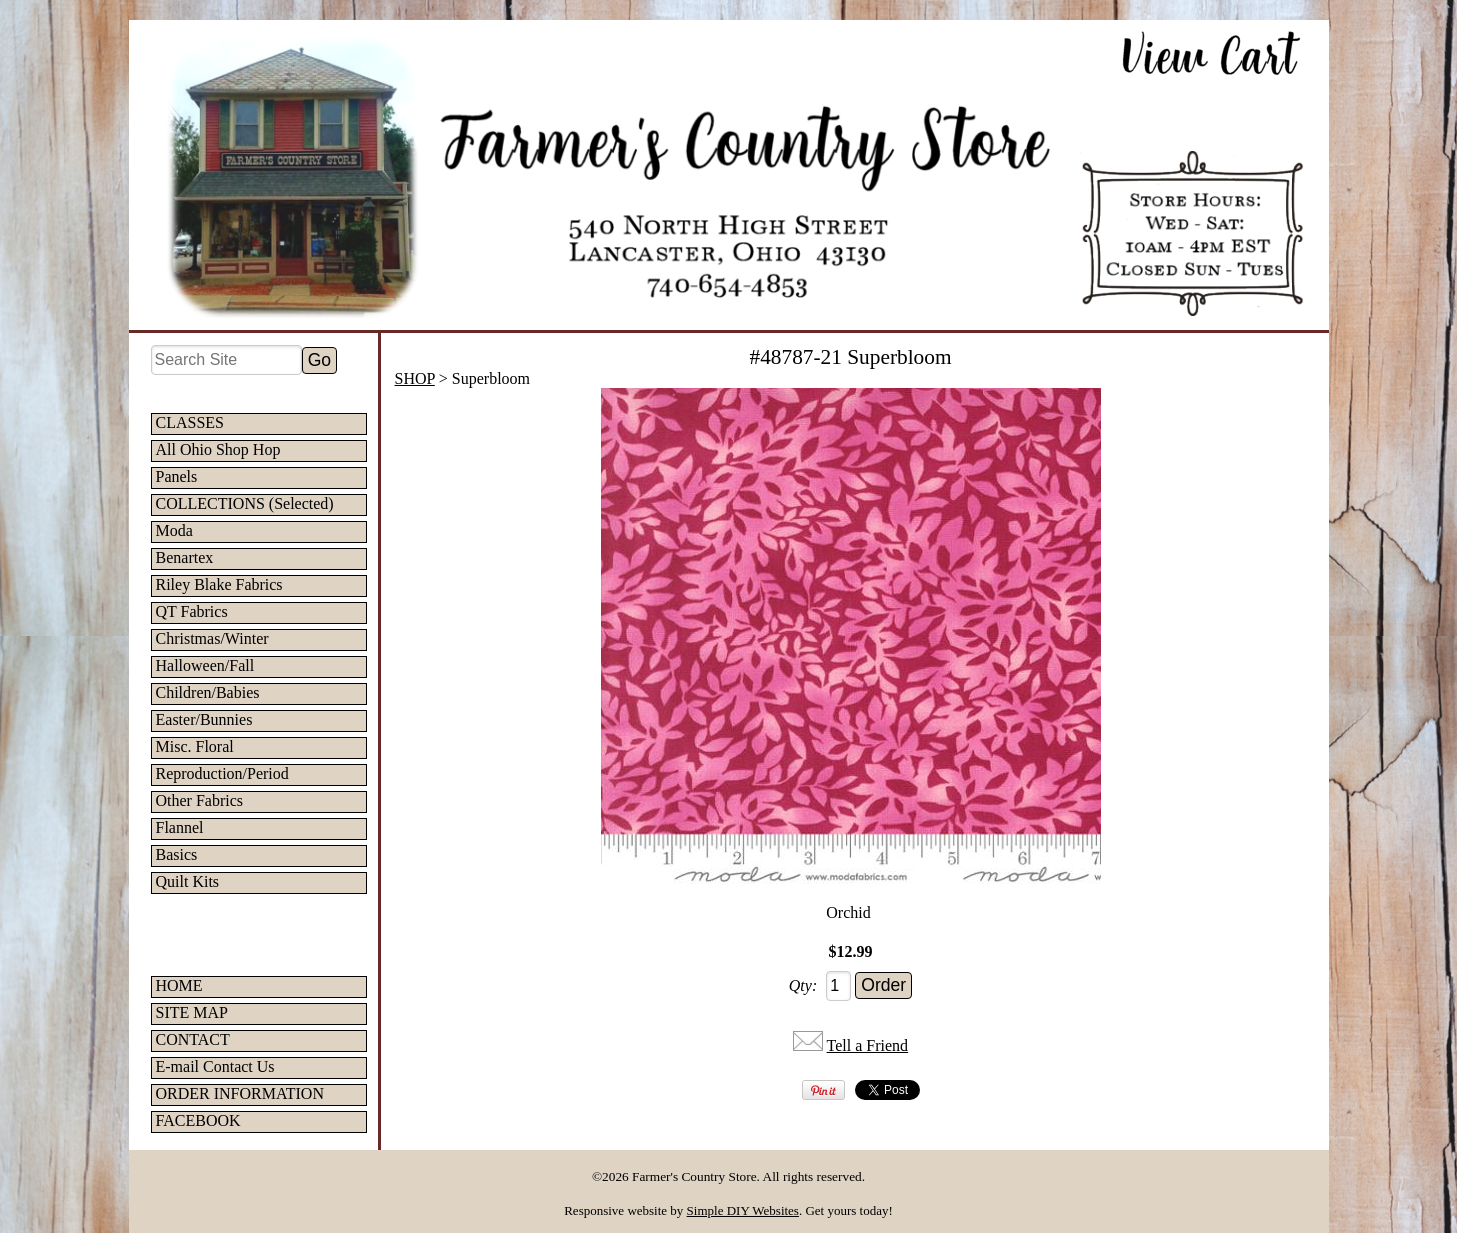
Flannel (180, 827)
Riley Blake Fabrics (219, 584)
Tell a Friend (868, 1045)
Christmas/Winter (212, 638)
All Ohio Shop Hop (218, 449)
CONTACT (193, 1039)
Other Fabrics (200, 800)
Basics (177, 854)
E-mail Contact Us (215, 1066)
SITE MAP (192, 1012)
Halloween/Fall (205, 665)
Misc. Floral (195, 746)
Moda (174, 530)
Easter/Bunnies (204, 719)
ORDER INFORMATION (240, 1093)
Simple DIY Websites (743, 1210)
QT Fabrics (192, 611)
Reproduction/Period (222, 773)
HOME (179, 985)
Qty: (803, 985)
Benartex (185, 557)
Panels (177, 476)
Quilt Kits (188, 881)
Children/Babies (208, 692)
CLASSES (190, 422)
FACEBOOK (198, 1120)
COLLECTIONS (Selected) (245, 503)
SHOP (415, 378)
